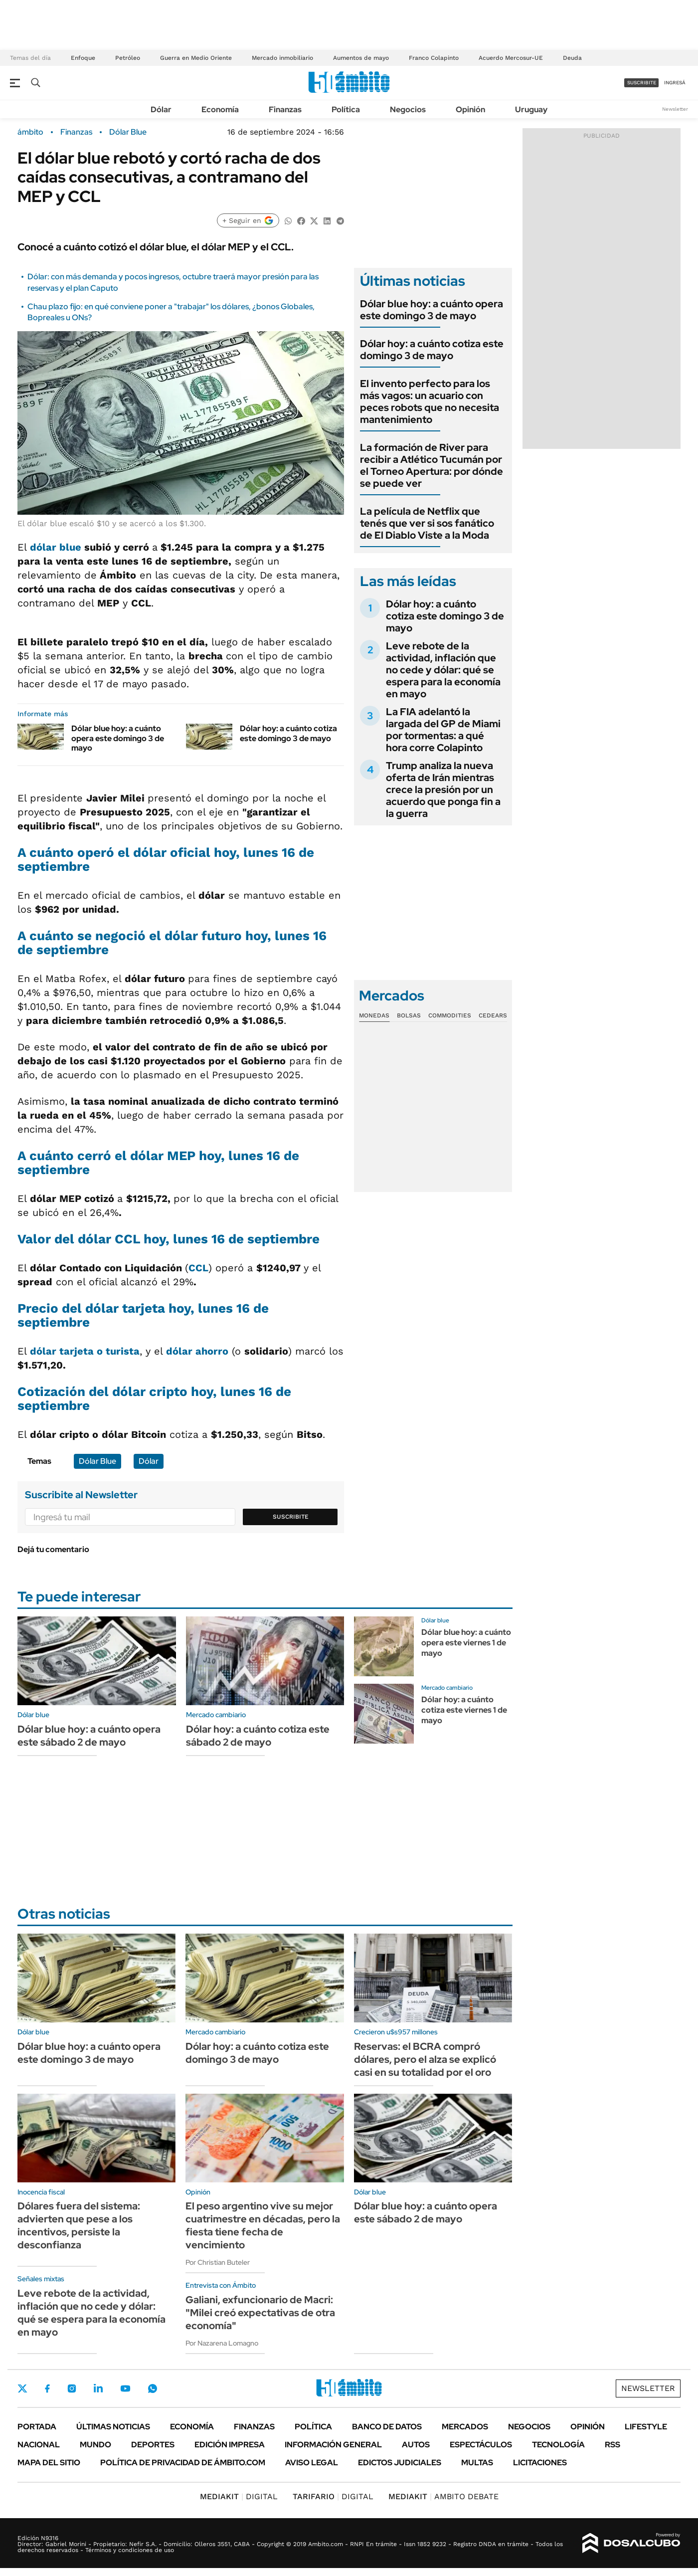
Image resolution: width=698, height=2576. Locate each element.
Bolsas (409, 1015)
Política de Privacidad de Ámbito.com (182, 2462)
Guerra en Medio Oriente (196, 57)
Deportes (152, 2444)
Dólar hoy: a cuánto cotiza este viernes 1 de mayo (464, 1710)
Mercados (465, 2426)
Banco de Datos (387, 2426)
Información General (333, 2444)
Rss (612, 2444)
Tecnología (558, 2444)
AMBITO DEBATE (443, 2496)
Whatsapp (152, 2388)
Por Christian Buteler (217, 2262)
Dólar (161, 109)
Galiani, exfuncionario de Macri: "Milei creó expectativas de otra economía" (260, 2312)
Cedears (493, 1015)
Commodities (449, 1015)
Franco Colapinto (434, 57)
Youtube (125, 2388)
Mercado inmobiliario (282, 57)
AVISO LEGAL (311, 2462)
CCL (198, 1268)
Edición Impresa (229, 2444)
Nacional (38, 2444)
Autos (416, 2444)
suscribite (641, 82)
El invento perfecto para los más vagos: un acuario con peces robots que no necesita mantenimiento (429, 401)
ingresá (675, 82)
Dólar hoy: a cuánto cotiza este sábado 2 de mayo (258, 1736)
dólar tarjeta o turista (85, 1351)
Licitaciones (540, 2462)
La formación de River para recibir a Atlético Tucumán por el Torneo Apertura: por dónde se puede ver (431, 465)
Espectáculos (481, 2444)
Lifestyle (646, 2426)
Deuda (572, 57)
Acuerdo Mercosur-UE (511, 57)
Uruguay (531, 109)
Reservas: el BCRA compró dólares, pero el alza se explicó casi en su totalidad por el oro (425, 2059)
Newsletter (675, 109)
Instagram (71, 2388)
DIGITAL (239, 2496)
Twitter (22, 2388)
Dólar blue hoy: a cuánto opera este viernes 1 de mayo (466, 1642)
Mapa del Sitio (48, 2462)
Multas (477, 2462)
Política (346, 109)
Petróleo (127, 57)
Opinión (470, 109)
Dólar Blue (128, 132)
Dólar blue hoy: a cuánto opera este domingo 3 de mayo (117, 738)
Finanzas (285, 109)
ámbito (30, 132)
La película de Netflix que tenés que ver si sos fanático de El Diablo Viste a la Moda (427, 523)
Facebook (47, 2388)
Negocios (408, 109)
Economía (220, 109)
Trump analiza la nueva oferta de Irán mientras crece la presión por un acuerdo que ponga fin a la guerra (443, 789)
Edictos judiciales (399, 2462)
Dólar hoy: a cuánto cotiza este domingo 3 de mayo (288, 733)
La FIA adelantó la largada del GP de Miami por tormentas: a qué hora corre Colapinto (443, 729)
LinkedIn (98, 2388)
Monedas (374, 1015)
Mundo (95, 2444)
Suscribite (291, 1516)
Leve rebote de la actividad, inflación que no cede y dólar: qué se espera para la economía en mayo (443, 669)
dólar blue (55, 547)
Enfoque (83, 57)
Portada (36, 2426)
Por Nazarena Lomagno (221, 2343)
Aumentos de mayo (361, 57)
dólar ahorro (197, 1351)
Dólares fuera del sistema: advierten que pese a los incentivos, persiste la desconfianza (78, 2225)
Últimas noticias (113, 2426)
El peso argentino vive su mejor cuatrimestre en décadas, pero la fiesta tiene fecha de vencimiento (262, 2225)
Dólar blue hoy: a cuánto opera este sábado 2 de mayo (89, 1736)
